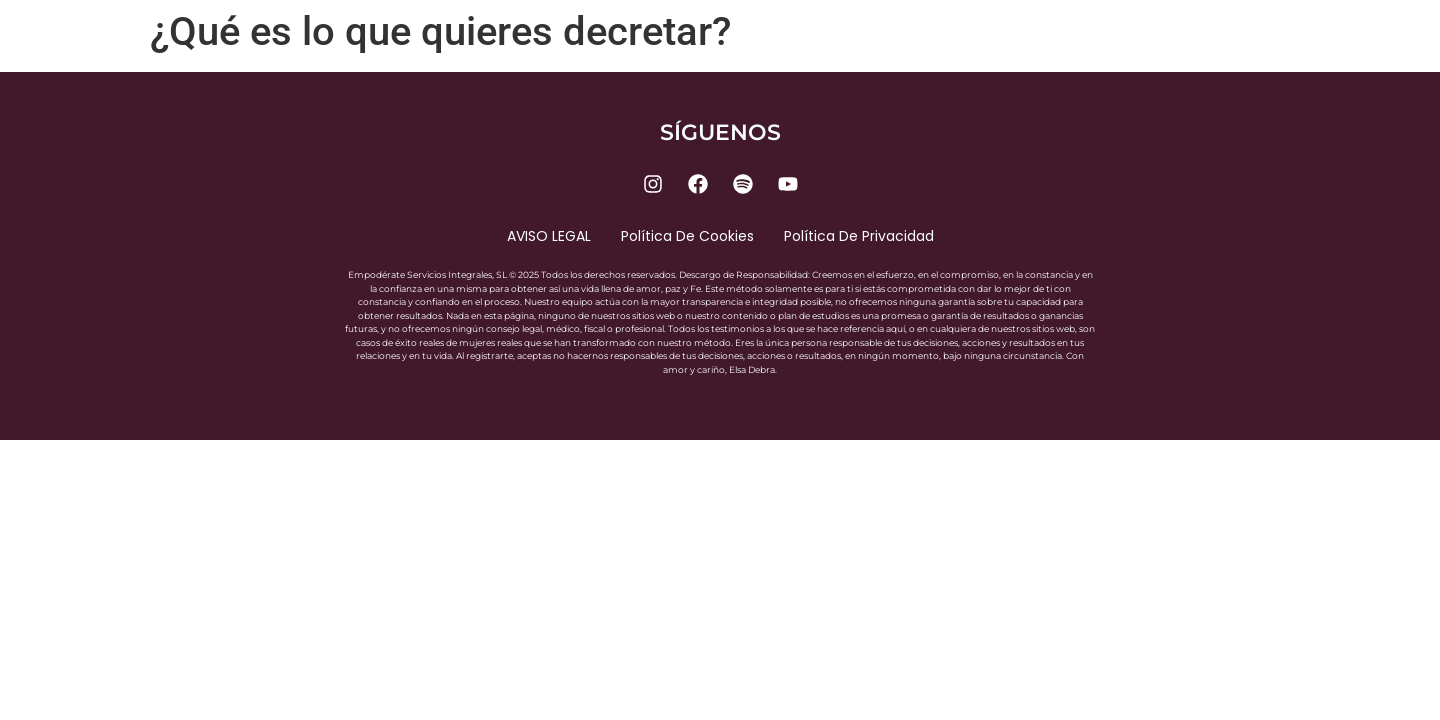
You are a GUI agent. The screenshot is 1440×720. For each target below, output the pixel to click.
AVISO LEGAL (549, 236)
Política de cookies (687, 236)
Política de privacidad (859, 236)
